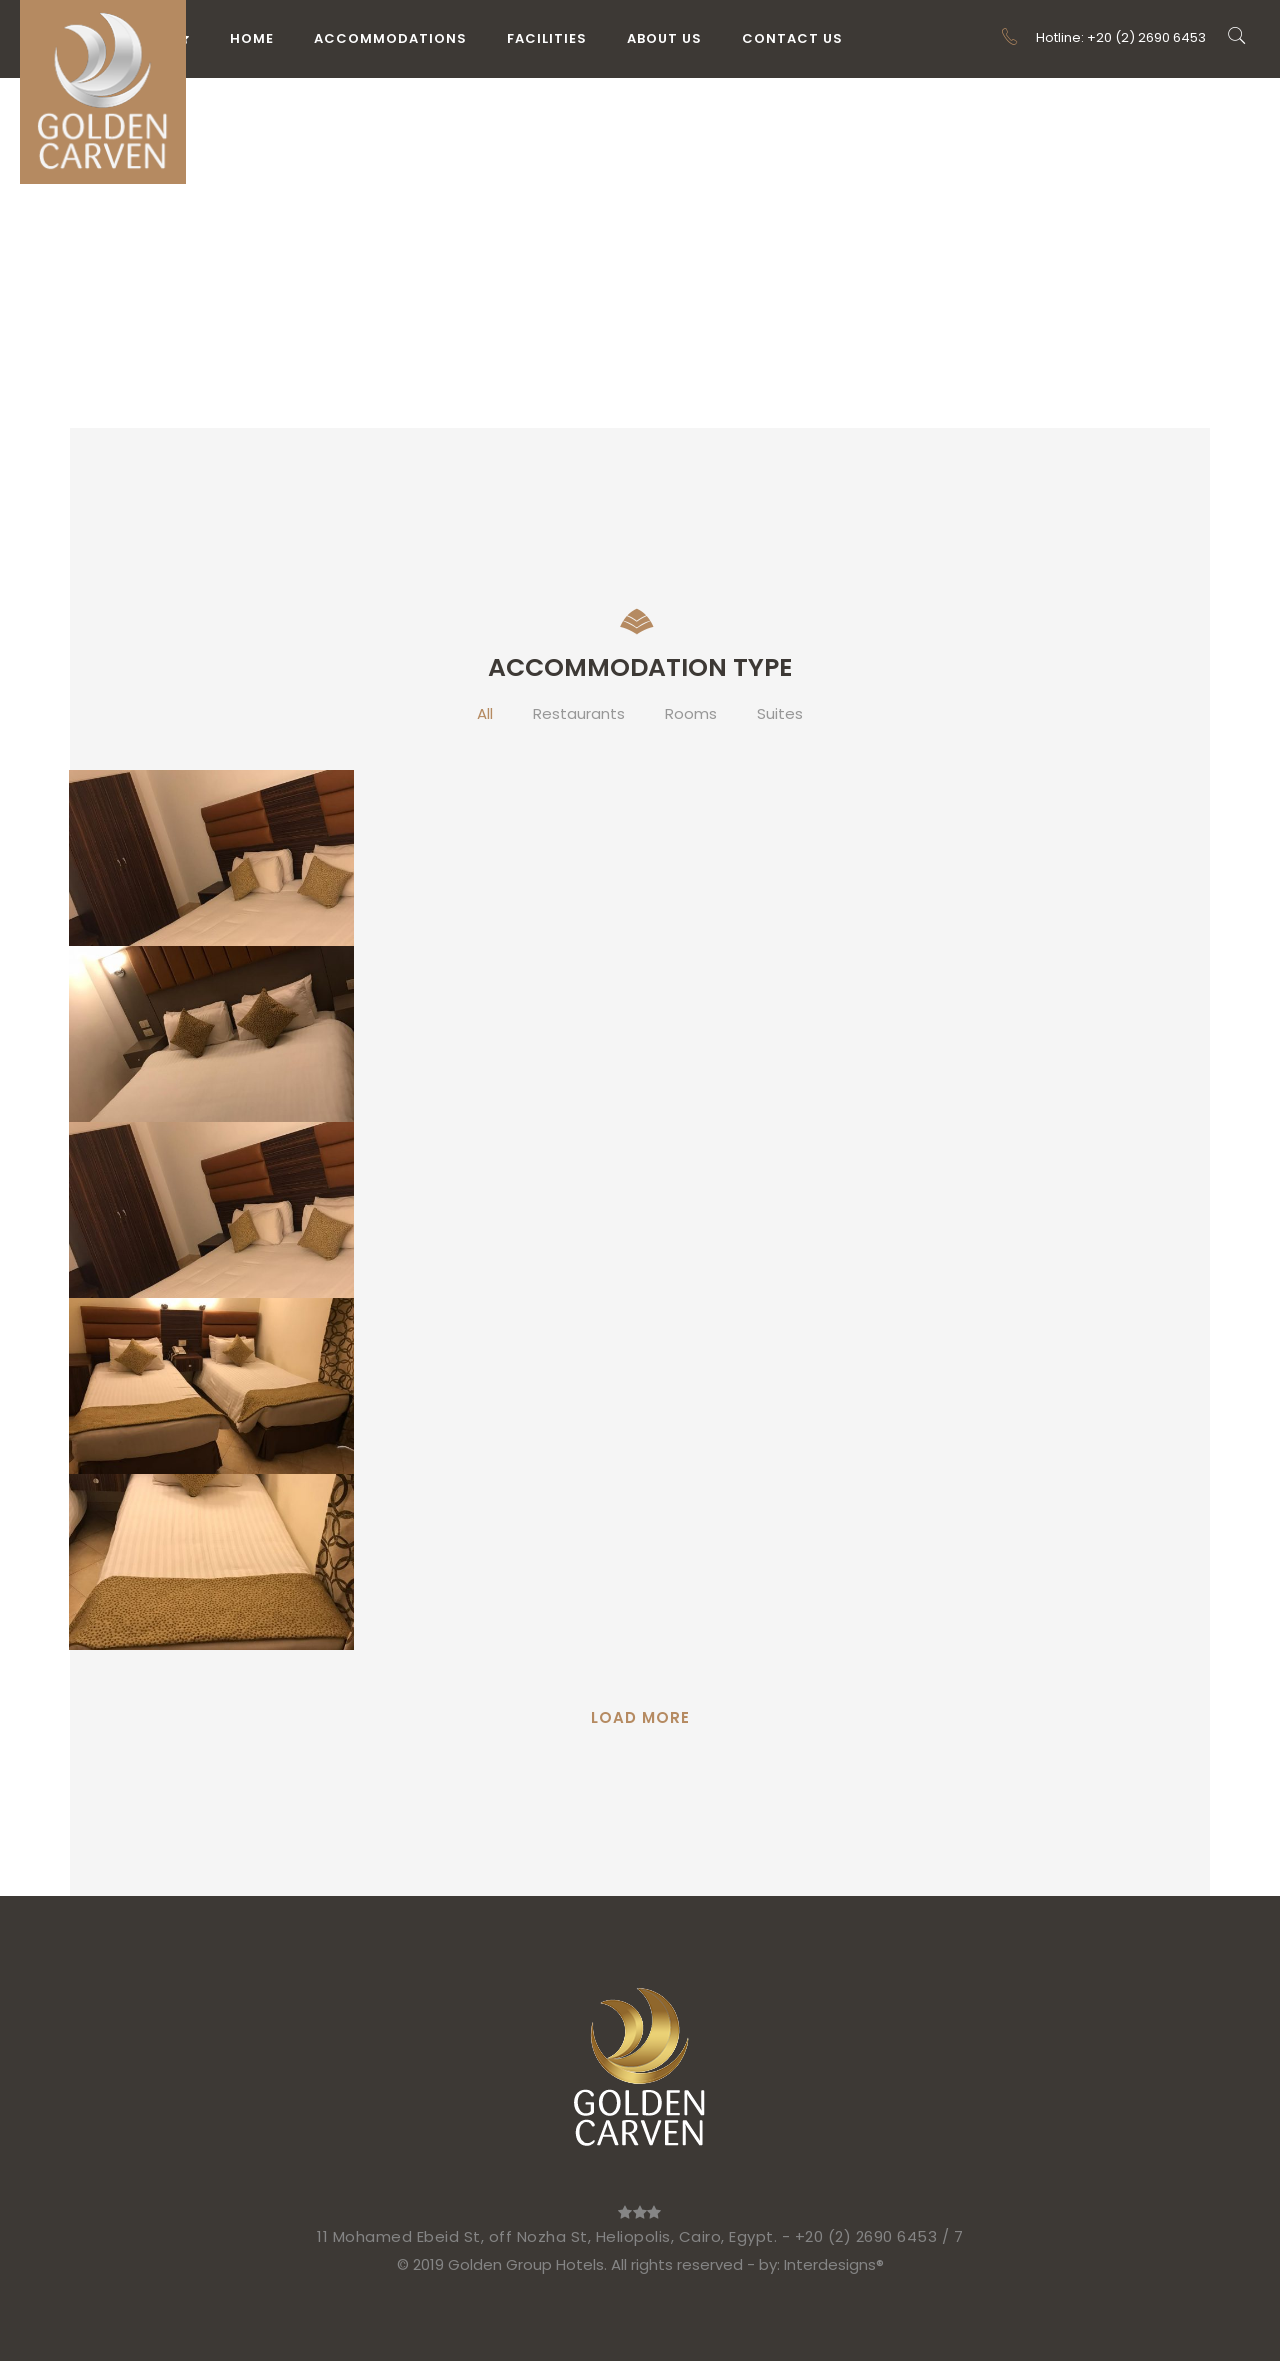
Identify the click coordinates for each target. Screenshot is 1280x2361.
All (485, 713)
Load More (640, 1717)
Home (252, 38)
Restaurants (579, 713)
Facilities (547, 38)
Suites (780, 713)
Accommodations (390, 38)
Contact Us (792, 38)
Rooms (691, 713)
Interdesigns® (834, 2264)
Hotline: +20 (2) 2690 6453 (1103, 37)
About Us (664, 38)
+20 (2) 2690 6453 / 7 (879, 2236)
